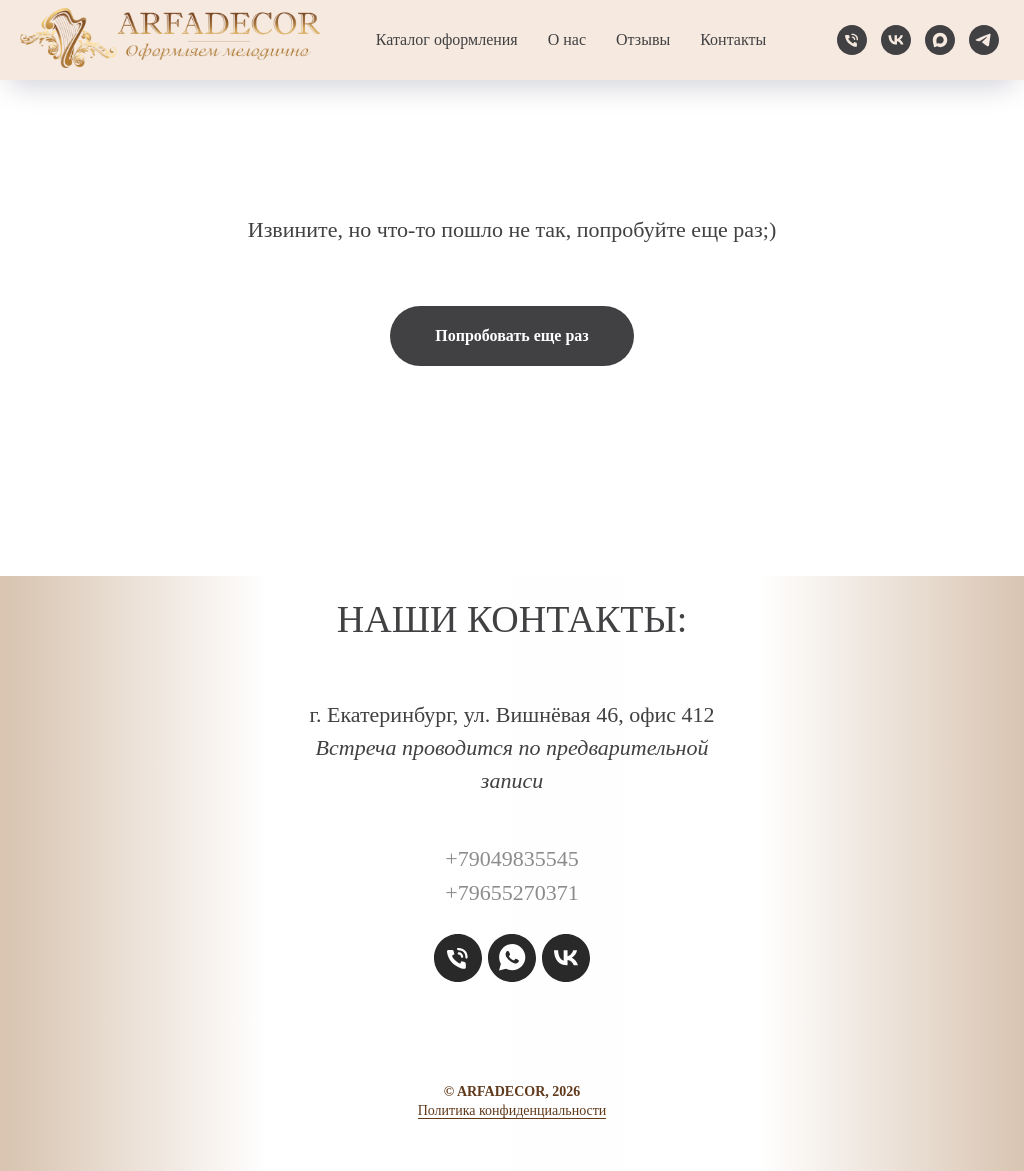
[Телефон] (852, 40)
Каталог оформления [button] (447, 39)
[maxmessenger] (940, 40)
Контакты (733, 39)
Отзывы (643, 39)
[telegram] (984, 40)
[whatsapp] (512, 958)
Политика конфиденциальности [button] (512, 1110)
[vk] (896, 40)
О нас (567, 39)
